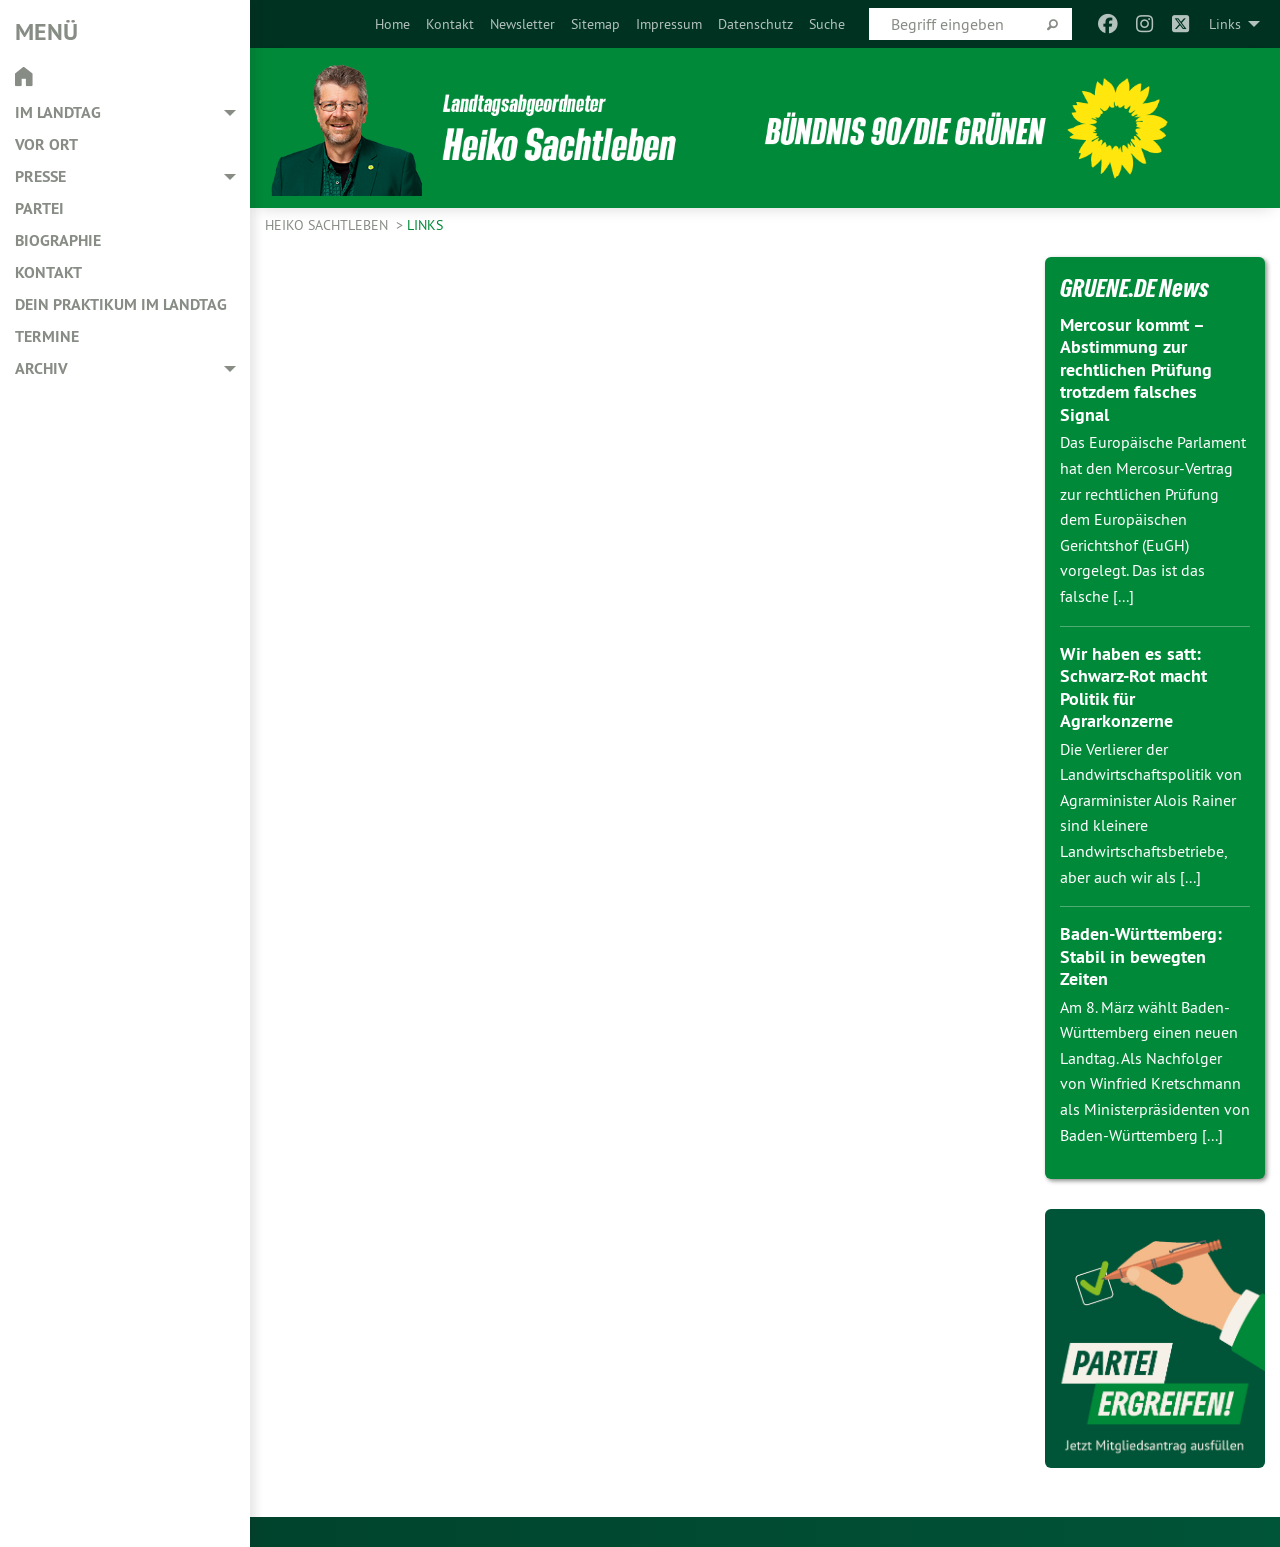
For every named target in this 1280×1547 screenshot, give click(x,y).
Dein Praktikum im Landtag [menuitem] (121, 304)
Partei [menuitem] (39, 208)
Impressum (669, 24)
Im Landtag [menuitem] (58, 112)
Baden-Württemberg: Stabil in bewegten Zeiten (1141, 956)
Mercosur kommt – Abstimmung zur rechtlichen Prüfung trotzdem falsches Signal (1136, 369)
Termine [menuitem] (47, 336)
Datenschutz (755, 24)
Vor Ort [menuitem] (46, 144)
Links (425, 225)
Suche (827, 24)
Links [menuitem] (1225, 24)
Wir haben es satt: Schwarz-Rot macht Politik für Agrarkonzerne (1133, 687)
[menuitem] (392, 24)
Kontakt (450, 24)
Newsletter (522, 24)
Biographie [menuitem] (58, 240)
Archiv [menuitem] (41, 368)
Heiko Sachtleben (328, 225)
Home (392, 24)
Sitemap (595, 24)
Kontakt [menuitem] (48, 272)
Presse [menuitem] (40, 176)
